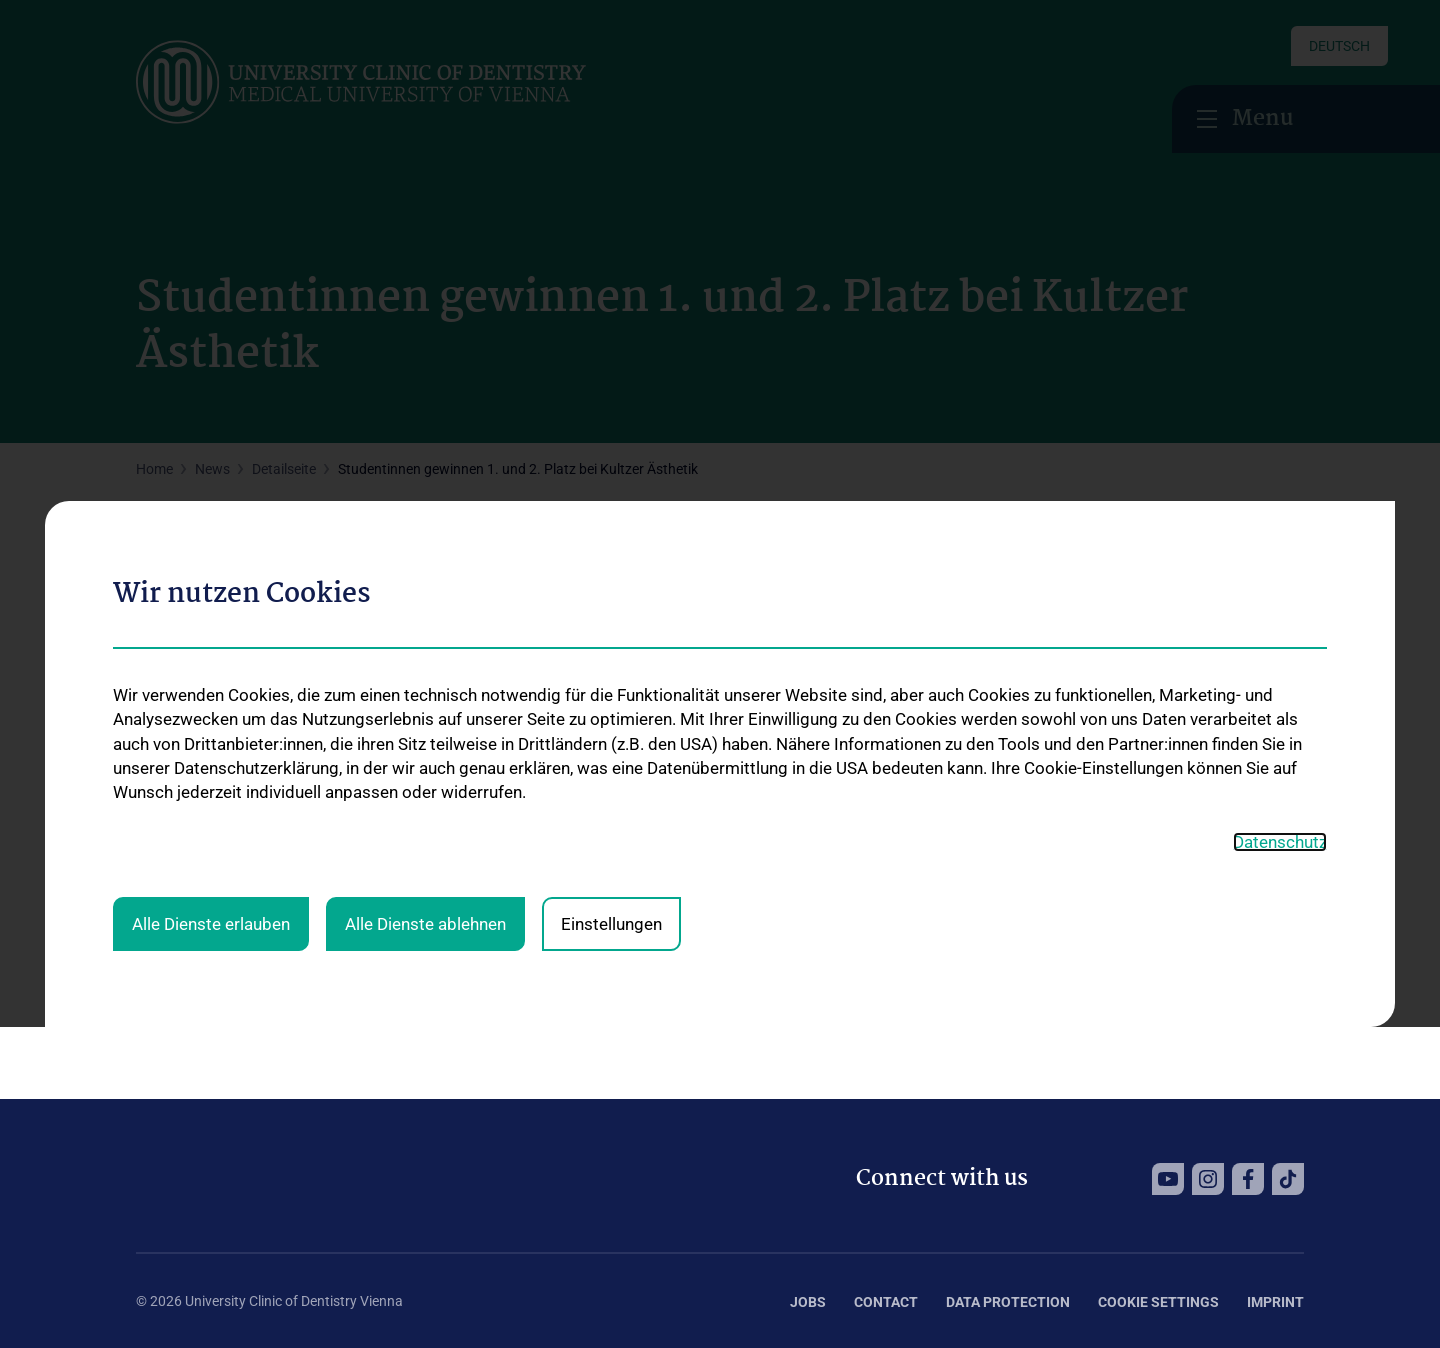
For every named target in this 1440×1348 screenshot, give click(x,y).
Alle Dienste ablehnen (425, 736)
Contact (886, 1302)
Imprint (1275, 1302)
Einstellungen (611, 736)
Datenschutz (1280, 655)
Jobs (808, 1302)
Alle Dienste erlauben (211, 736)
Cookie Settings (1158, 1302)
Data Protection (1008, 1302)
